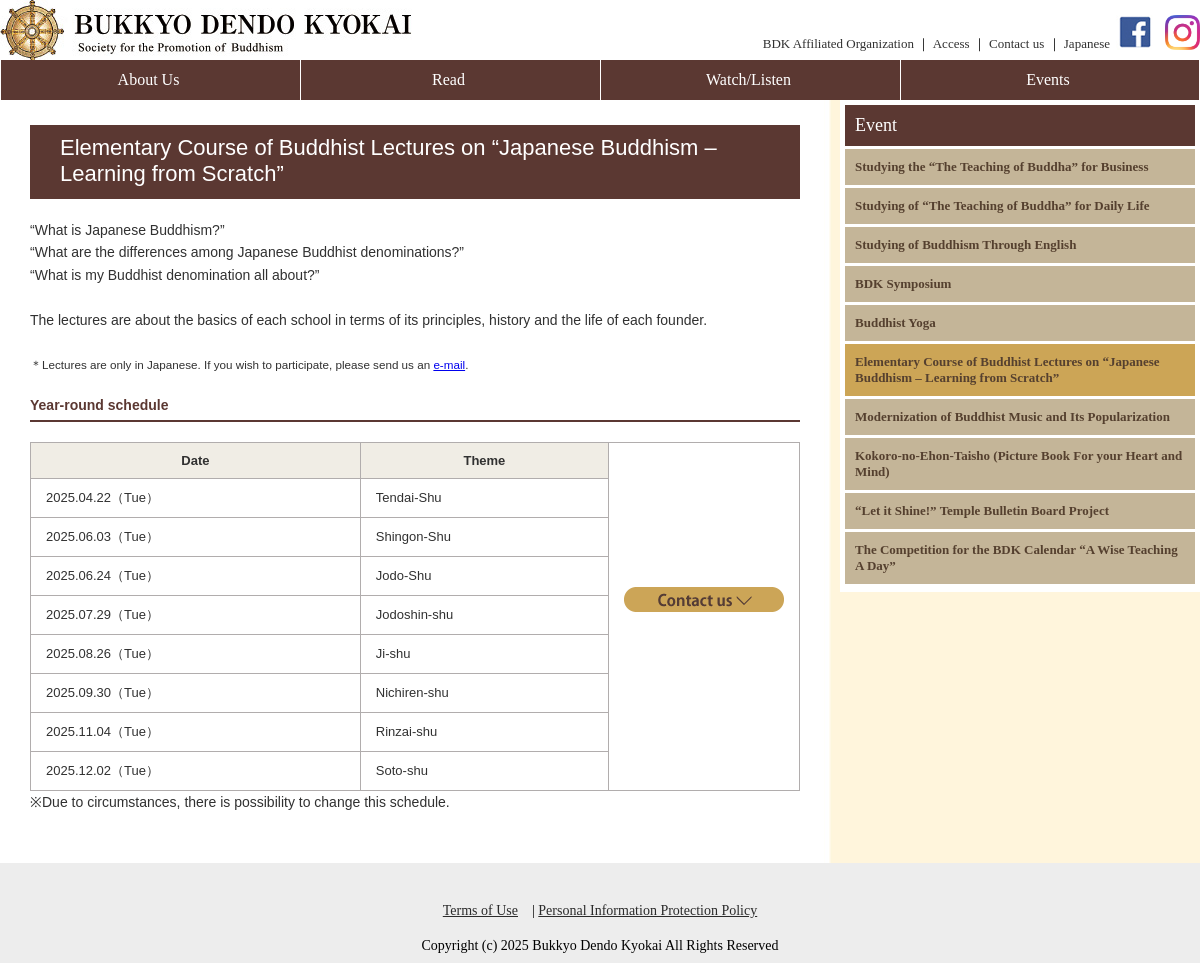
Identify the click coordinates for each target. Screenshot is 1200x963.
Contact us (1016, 43)
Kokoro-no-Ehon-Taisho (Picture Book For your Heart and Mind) (1018, 463)
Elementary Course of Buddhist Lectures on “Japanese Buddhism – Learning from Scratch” (1007, 369)
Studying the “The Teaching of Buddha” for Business (1001, 166)
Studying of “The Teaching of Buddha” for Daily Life (1002, 205)
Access (951, 43)
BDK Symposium (903, 283)
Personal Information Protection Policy (647, 910)
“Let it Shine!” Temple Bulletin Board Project (982, 510)
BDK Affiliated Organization (838, 43)
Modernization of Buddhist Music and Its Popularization (1012, 416)
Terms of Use (480, 910)
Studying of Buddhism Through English (965, 244)
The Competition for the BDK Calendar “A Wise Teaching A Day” (1016, 557)
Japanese (1087, 43)
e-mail (449, 364)
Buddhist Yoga (895, 322)
